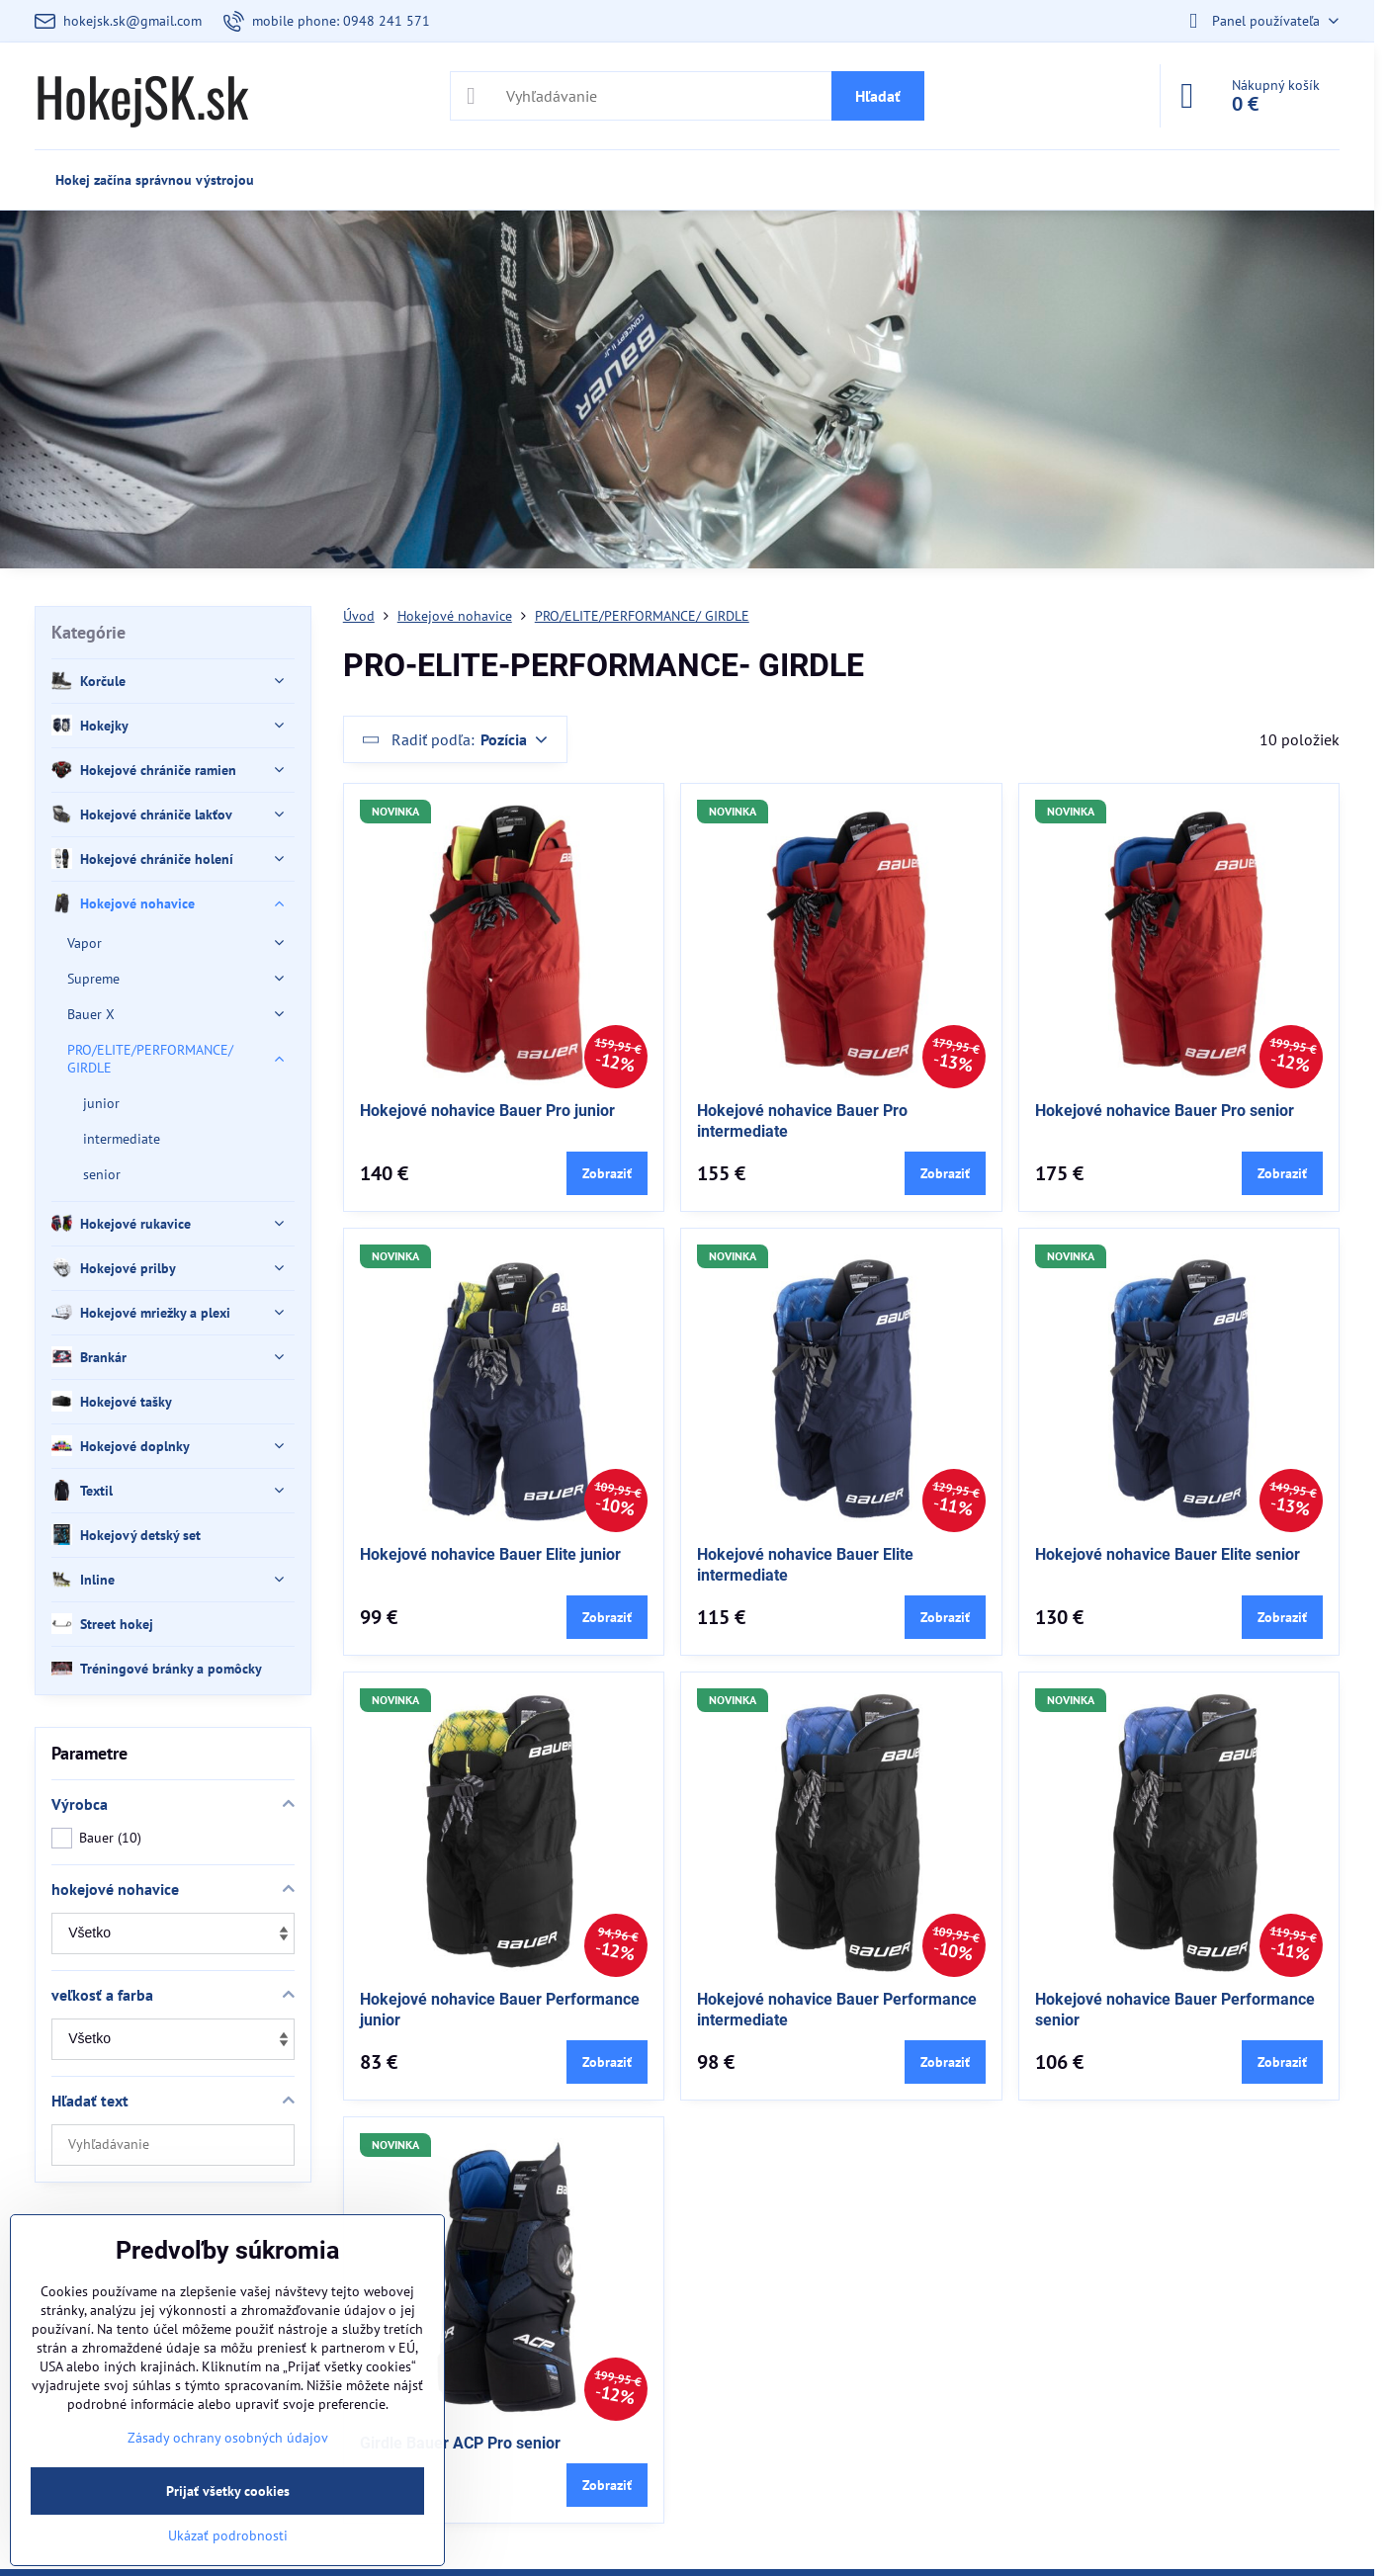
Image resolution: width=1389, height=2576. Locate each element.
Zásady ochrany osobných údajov (228, 2438)
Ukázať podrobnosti (228, 2535)
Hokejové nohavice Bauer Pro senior (1164, 1110)
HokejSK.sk (141, 96)
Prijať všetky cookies (228, 2491)
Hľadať (878, 96)
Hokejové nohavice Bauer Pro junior (487, 1110)
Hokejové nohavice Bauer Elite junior (490, 1554)
